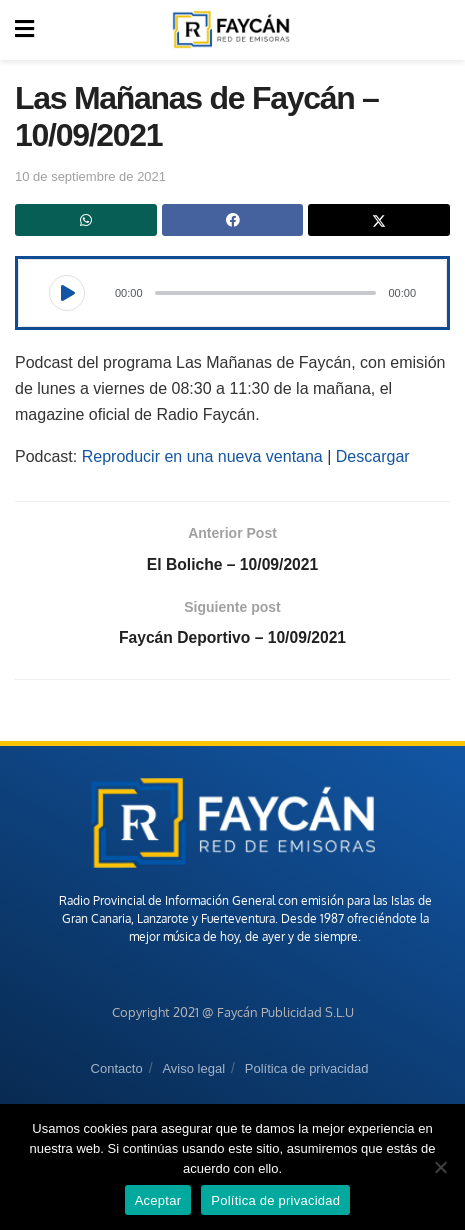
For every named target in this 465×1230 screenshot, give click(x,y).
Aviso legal (193, 1070)
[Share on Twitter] (379, 220)
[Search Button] (439, 30)
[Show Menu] (24, 30)
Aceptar (158, 1200)
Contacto (117, 1070)
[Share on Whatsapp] (86, 220)
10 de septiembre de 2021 (90, 176)
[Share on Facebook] (233, 220)
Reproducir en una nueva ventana (202, 456)
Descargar (373, 456)
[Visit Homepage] (231, 30)
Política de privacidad (307, 1070)
